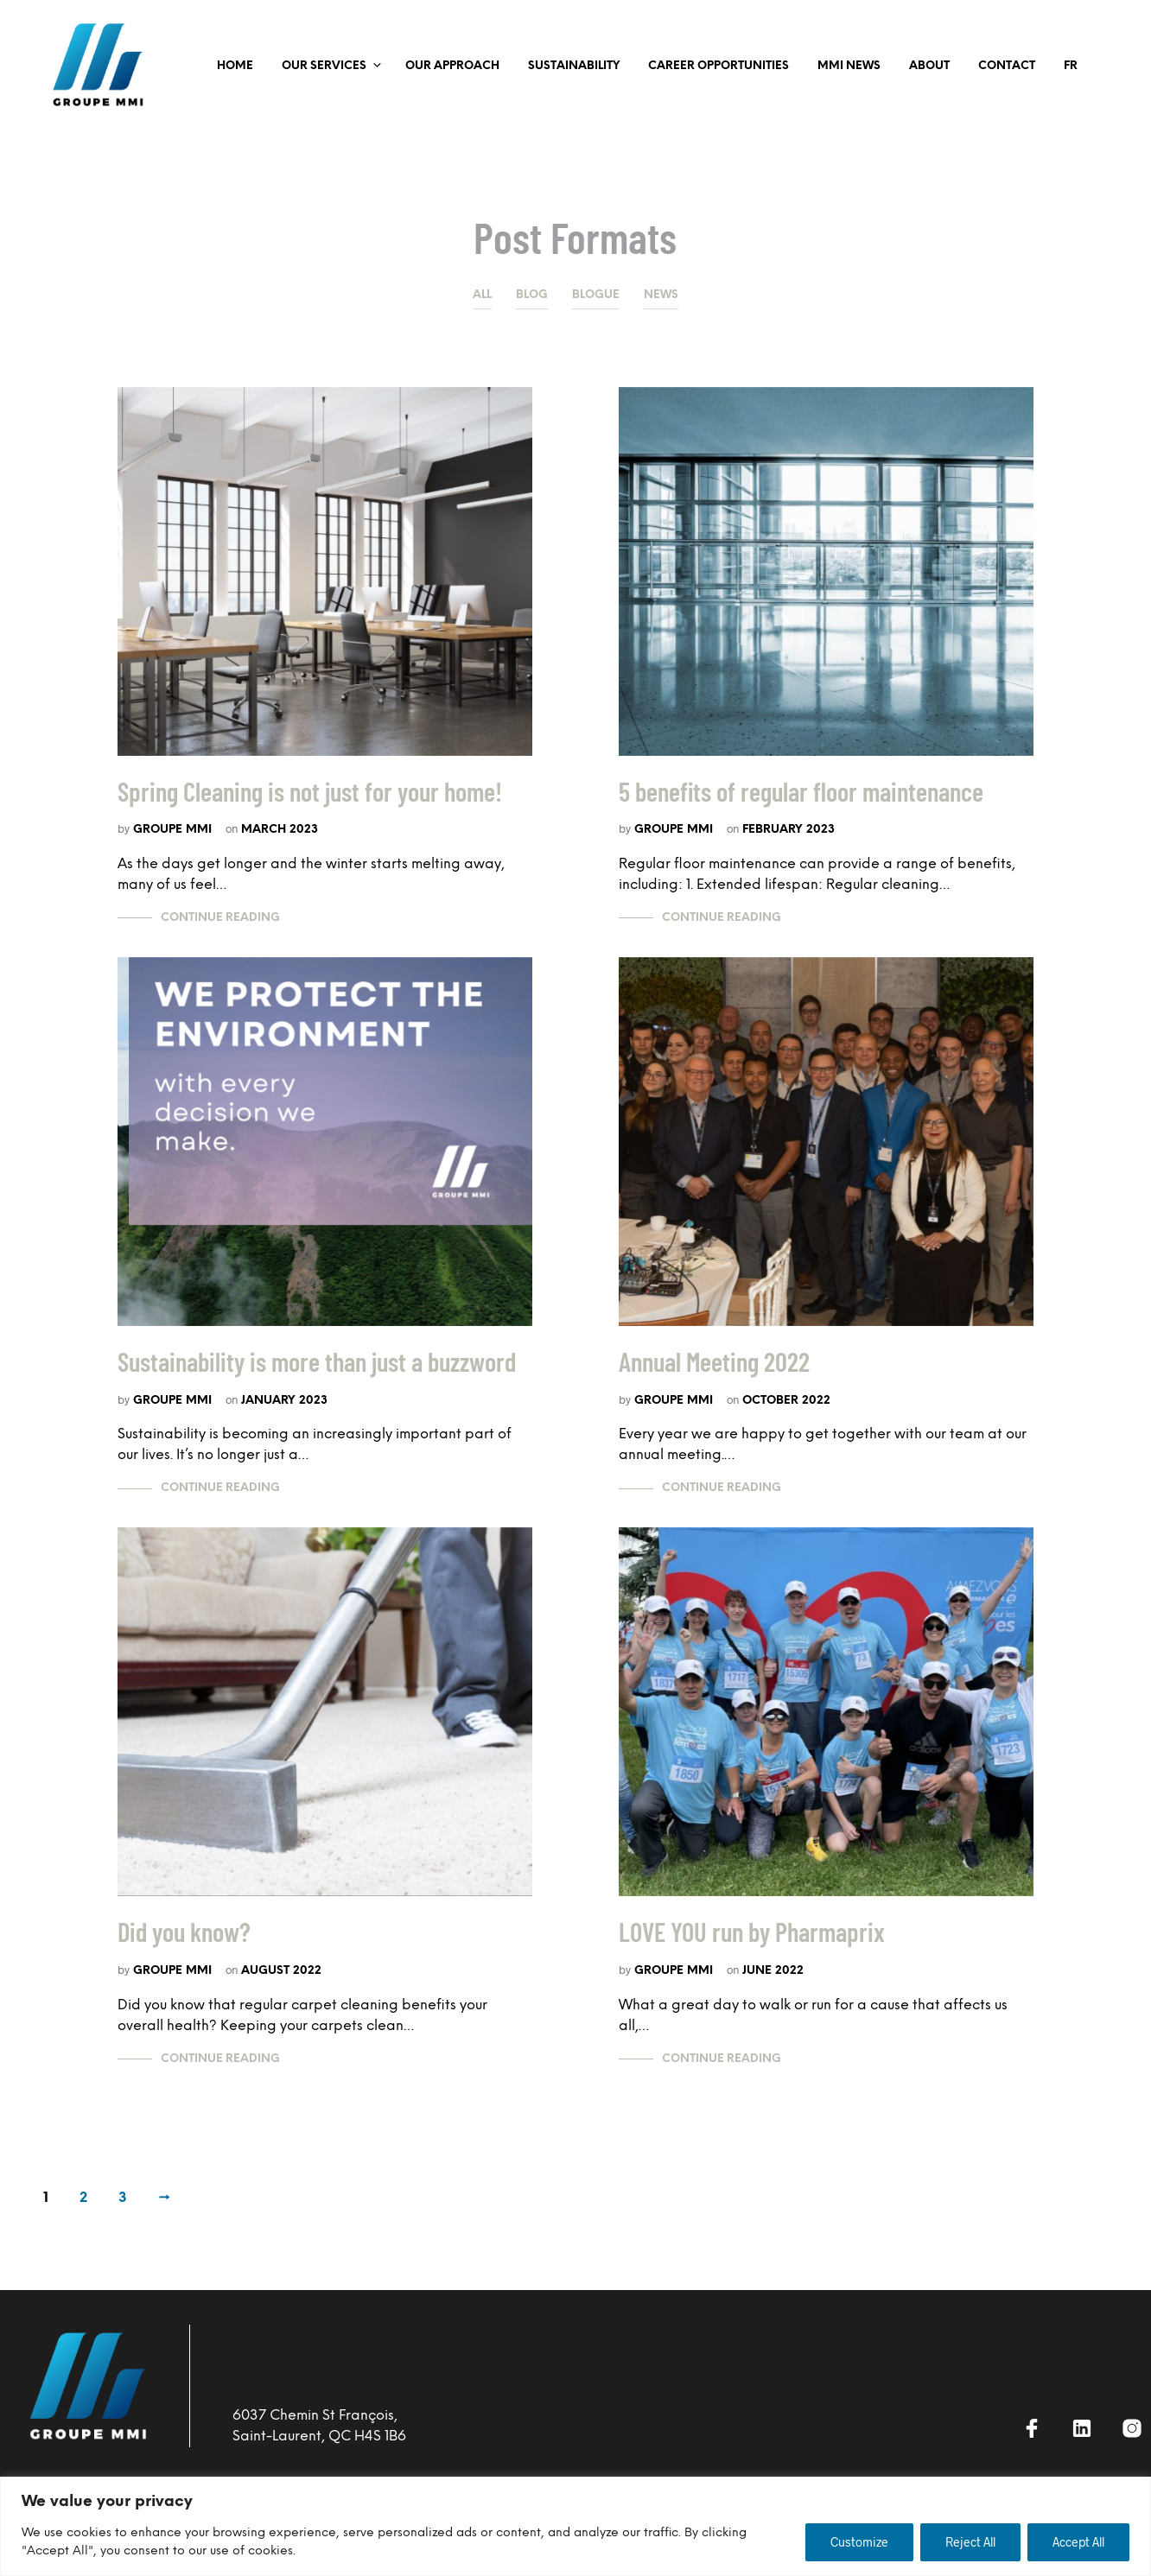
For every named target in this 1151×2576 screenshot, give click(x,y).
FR (1071, 66)
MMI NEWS (849, 66)
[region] (575, 2526)
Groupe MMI (172, 829)
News (661, 295)
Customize (859, 2542)
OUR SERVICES (324, 66)
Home (235, 66)
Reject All (970, 2542)
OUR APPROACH (452, 66)
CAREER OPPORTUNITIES (718, 66)
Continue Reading (220, 917)
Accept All (1078, 2542)
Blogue (596, 295)
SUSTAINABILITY (574, 66)
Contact (1006, 66)
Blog (532, 295)
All (482, 295)
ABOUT (929, 66)
